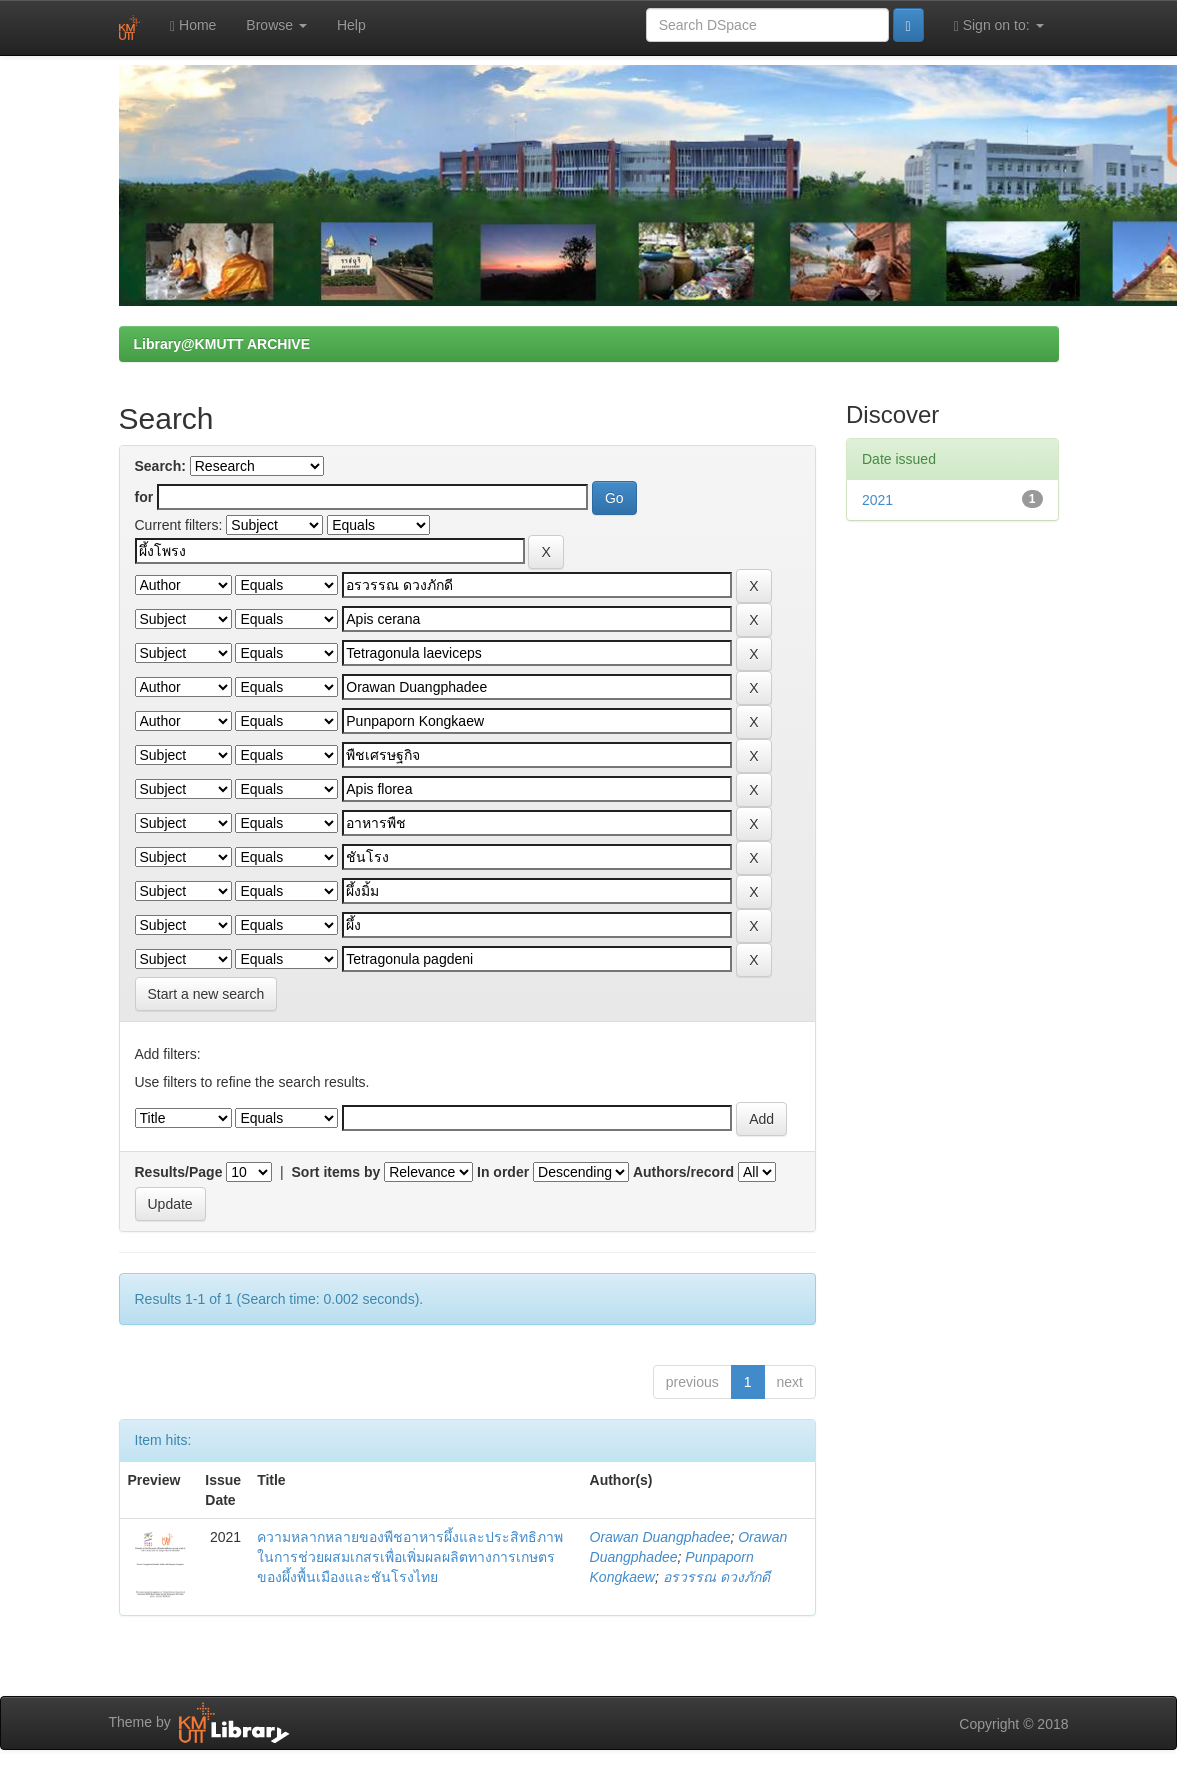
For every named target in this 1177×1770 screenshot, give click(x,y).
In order (503, 1172)
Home (193, 25)
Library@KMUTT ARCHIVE (222, 344)
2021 (877, 500)
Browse (276, 25)
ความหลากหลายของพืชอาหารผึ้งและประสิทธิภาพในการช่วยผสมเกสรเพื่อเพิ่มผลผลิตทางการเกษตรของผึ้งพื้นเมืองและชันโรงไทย (410, 1557)
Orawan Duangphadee (660, 1537)
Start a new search (206, 994)
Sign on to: (999, 25)
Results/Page (179, 1172)
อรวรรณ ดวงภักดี (716, 1577)
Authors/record (683, 1172)
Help (351, 25)
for (144, 497)
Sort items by (336, 1172)
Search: (160, 466)
